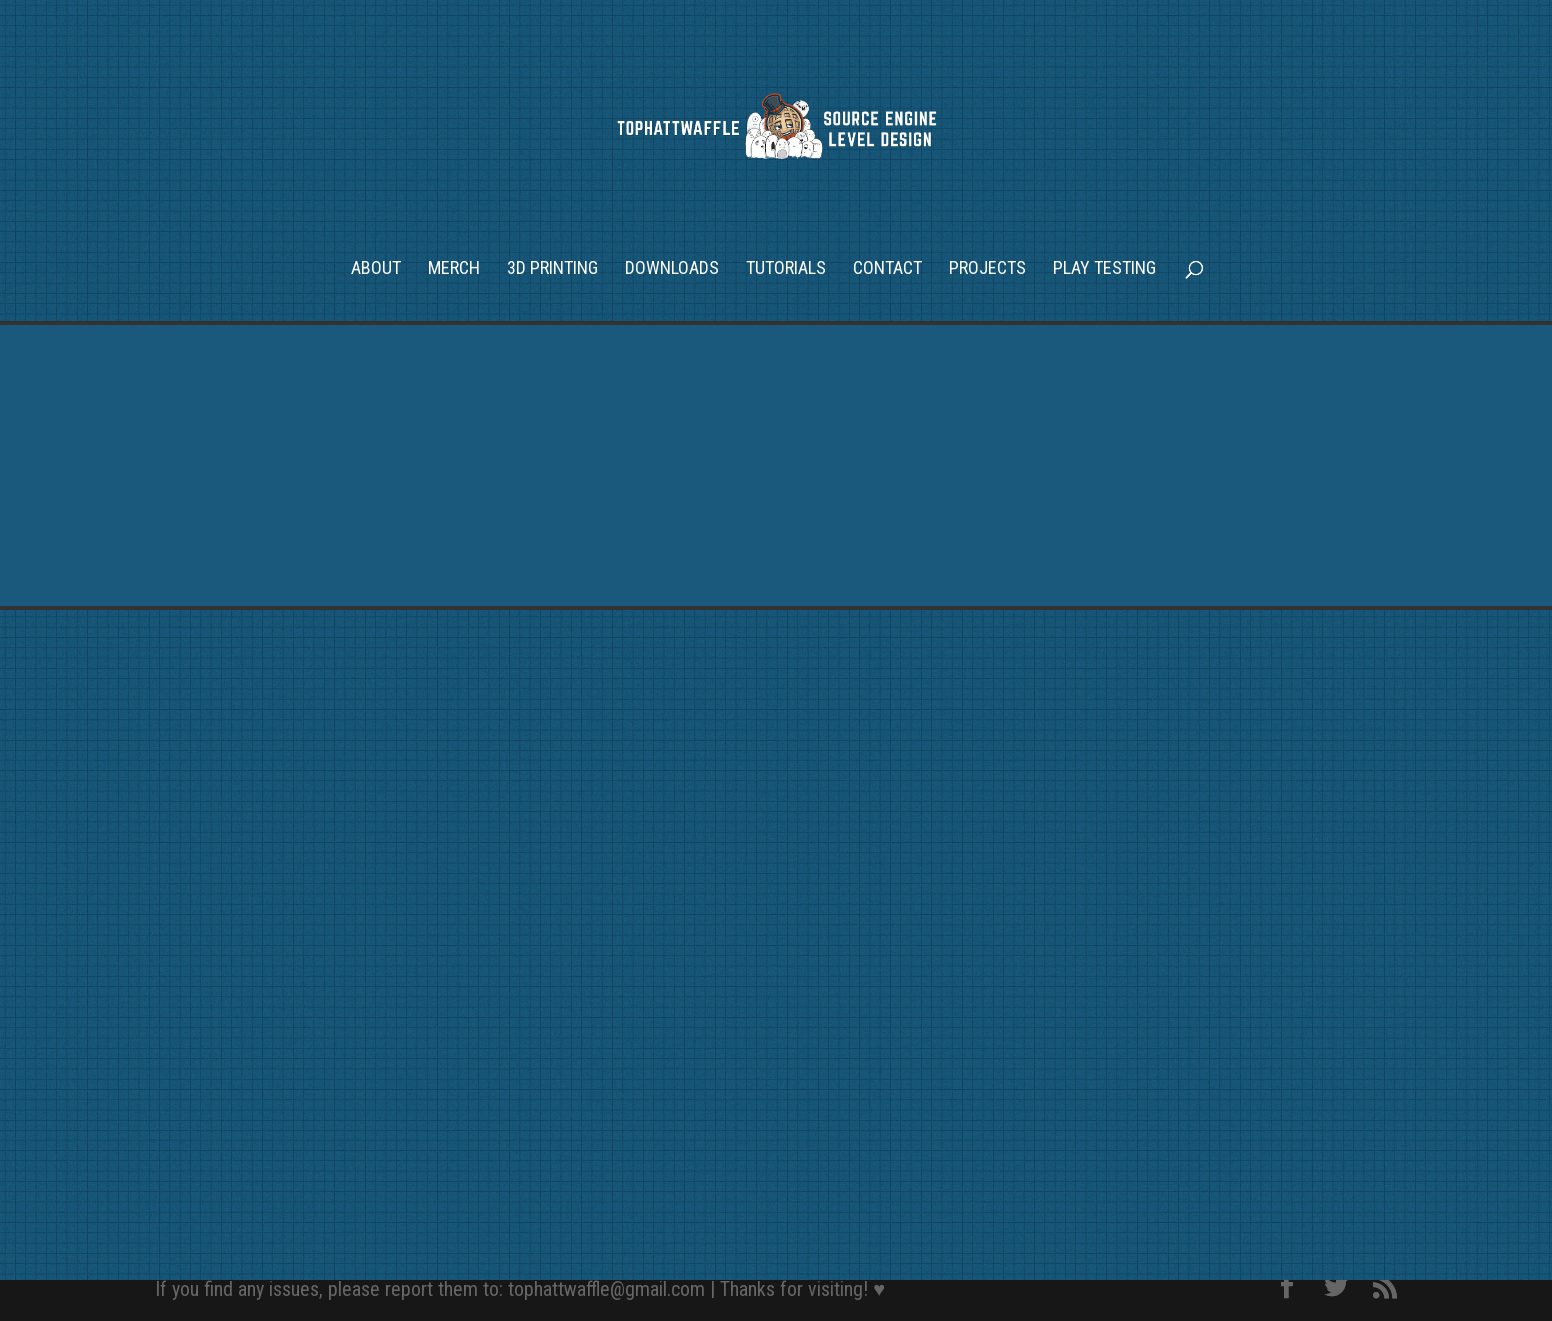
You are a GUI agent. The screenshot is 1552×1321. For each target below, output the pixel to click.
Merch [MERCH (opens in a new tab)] (454, 269)
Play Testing (1104, 269)
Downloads (672, 269)
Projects (987, 269)
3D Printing (552, 269)
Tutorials (786, 269)
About (376, 269)
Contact (887, 269)
